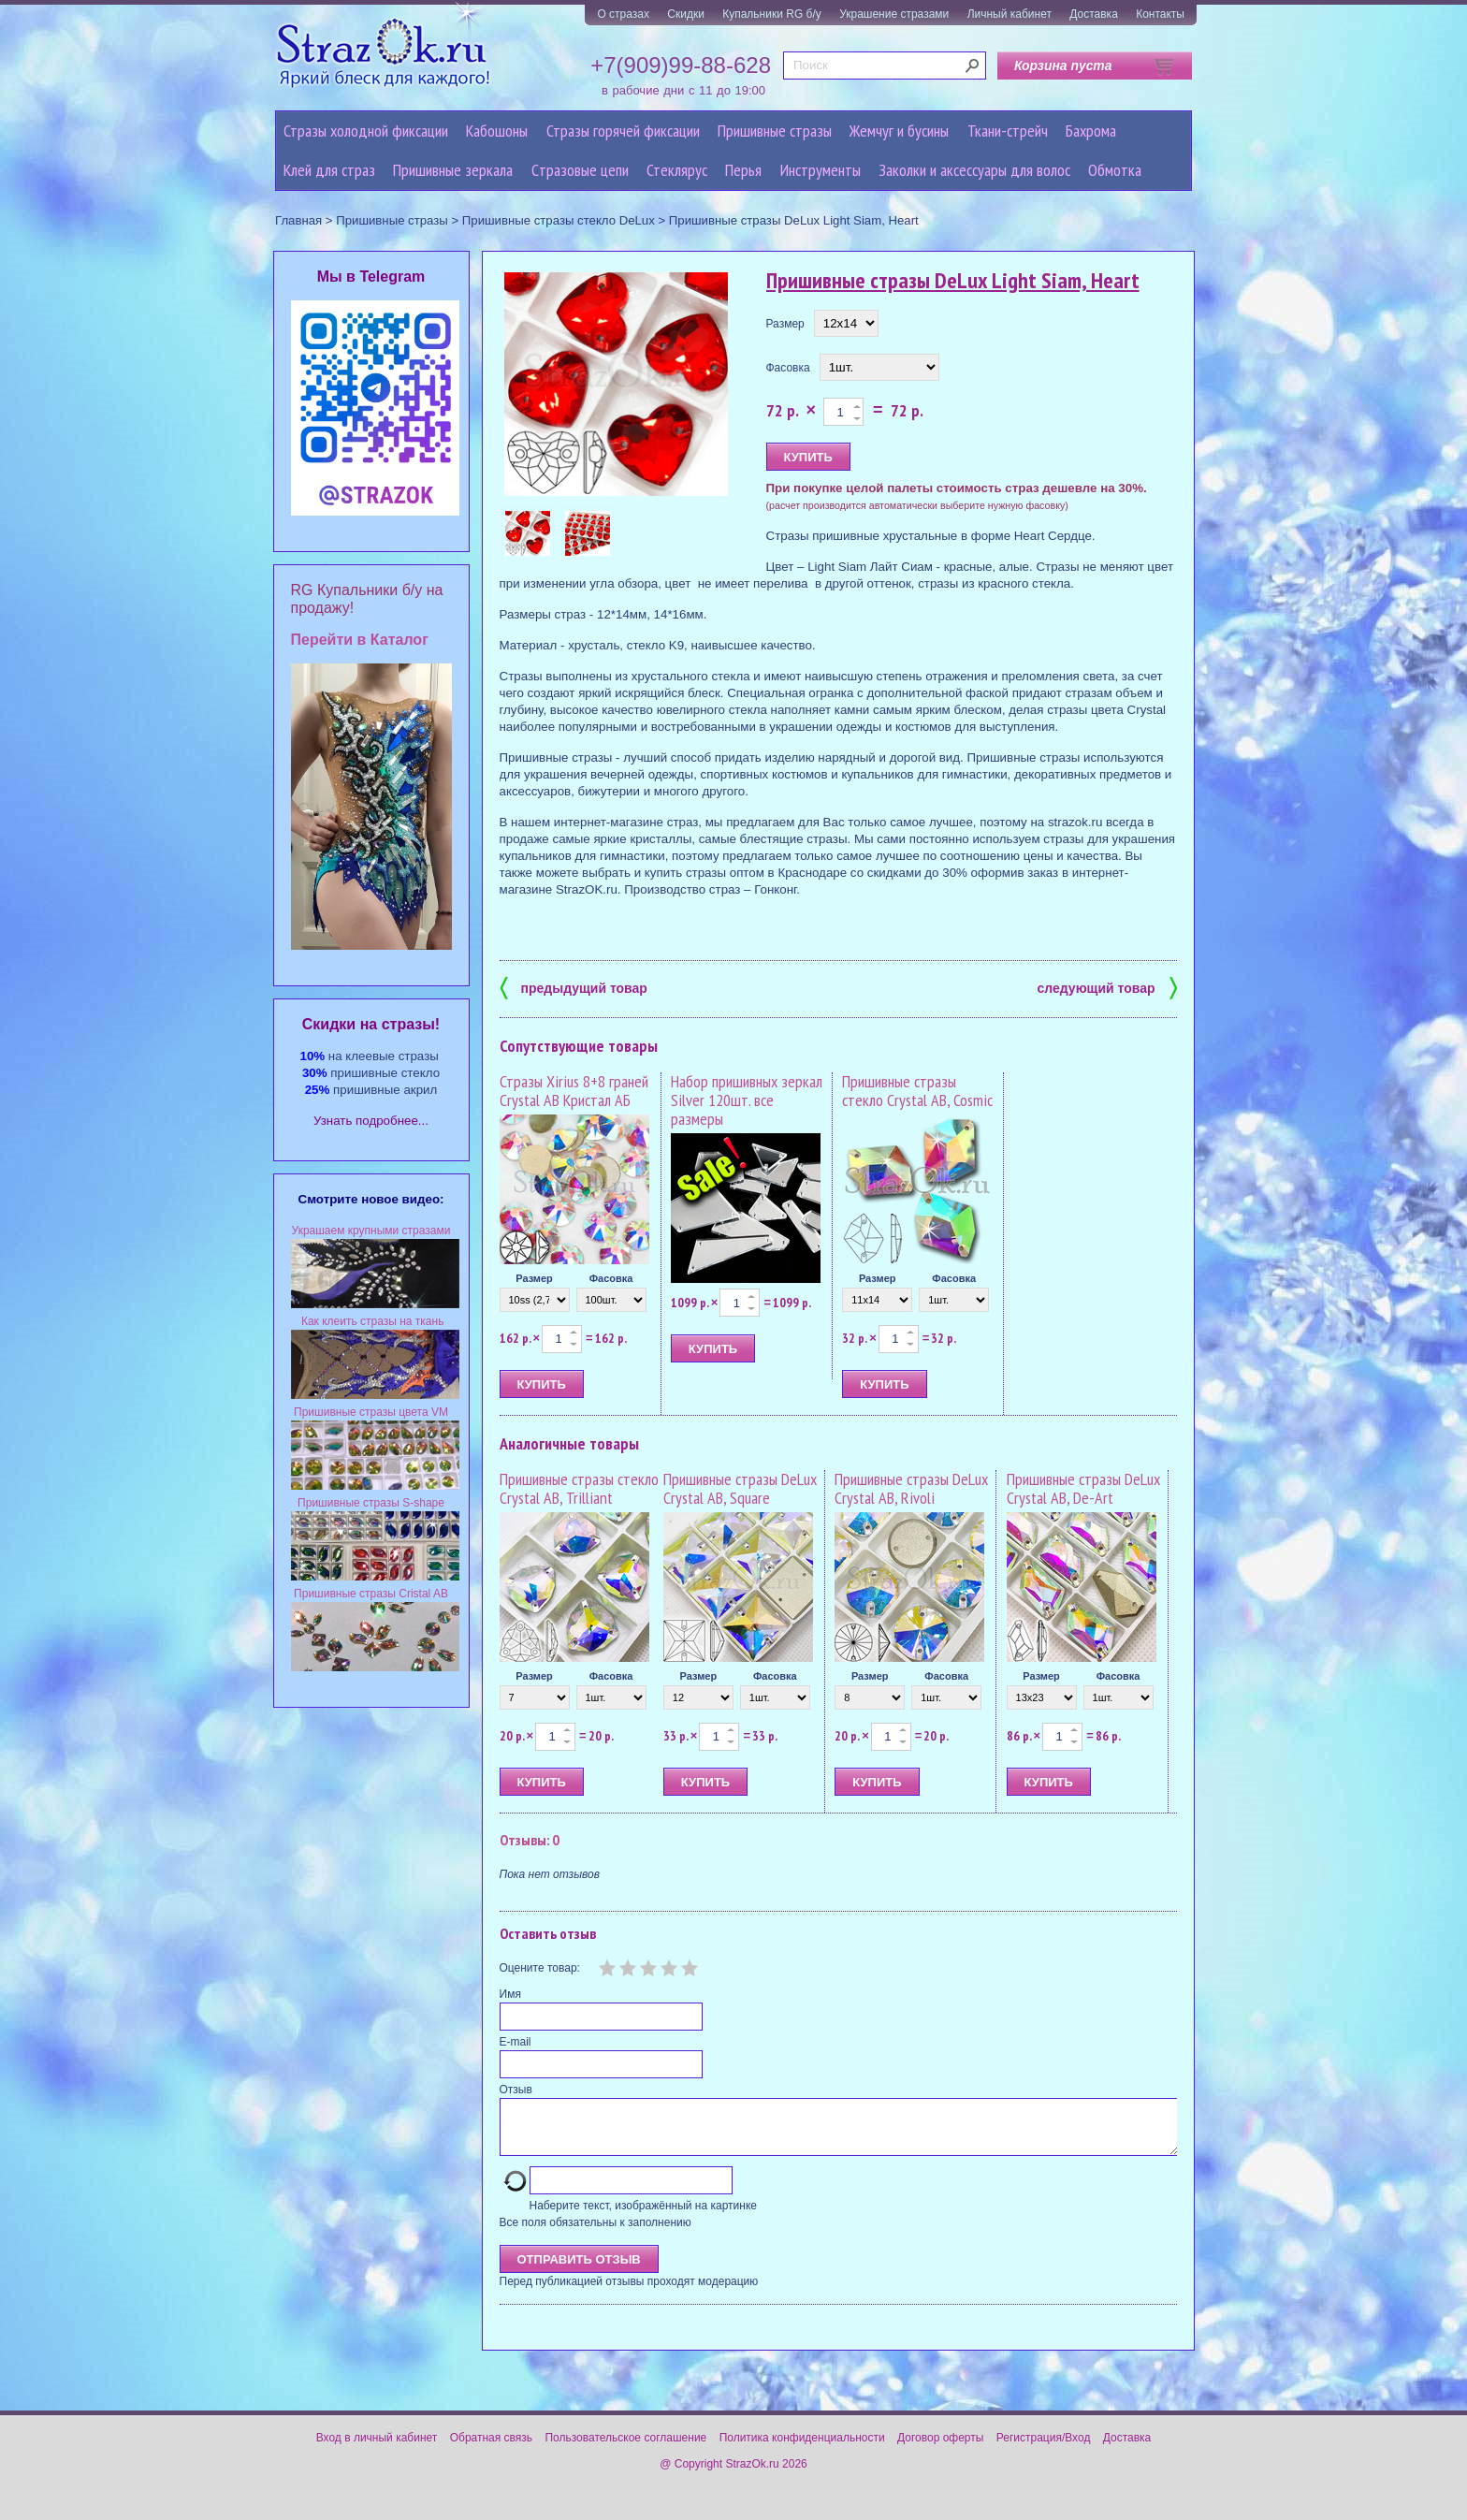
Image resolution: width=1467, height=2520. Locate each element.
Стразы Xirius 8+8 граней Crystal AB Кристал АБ (574, 1091)
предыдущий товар (573, 986)
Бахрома (1091, 130)
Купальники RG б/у (771, 14)
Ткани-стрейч (1007, 130)
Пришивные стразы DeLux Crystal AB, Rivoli (911, 1488)
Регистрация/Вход (1043, 2448)
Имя (510, 1994)
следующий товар (1107, 986)
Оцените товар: (540, 1967)
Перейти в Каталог (359, 640)
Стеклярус (676, 170)
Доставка (1093, 14)
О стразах (623, 14)
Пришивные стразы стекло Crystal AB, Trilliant (579, 1488)
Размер (785, 323)
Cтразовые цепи (580, 170)
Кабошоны (497, 130)
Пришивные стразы (775, 130)
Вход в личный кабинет (377, 2448)
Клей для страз (329, 170)
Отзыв (516, 2089)
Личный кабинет (1009, 14)
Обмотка (1114, 170)
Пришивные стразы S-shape (371, 1502)
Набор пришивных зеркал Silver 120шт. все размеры (746, 1100)
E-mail (515, 2041)
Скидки (685, 14)
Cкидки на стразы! (371, 1024)
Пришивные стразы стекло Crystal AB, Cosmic (917, 1091)
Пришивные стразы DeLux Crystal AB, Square (740, 1488)
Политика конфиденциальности (802, 2448)
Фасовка (788, 367)
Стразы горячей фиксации (623, 130)
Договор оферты (940, 2448)
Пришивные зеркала (453, 170)
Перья (743, 170)
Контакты (1160, 14)
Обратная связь (491, 2448)
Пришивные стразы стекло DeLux (558, 220)
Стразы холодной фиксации (365, 130)
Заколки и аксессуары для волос (974, 170)
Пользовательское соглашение (625, 2448)
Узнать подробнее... (370, 1121)
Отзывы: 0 (529, 1839)
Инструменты (820, 170)
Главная (298, 220)
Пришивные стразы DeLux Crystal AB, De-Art (1083, 1488)
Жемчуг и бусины (899, 130)
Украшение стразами (894, 14)
